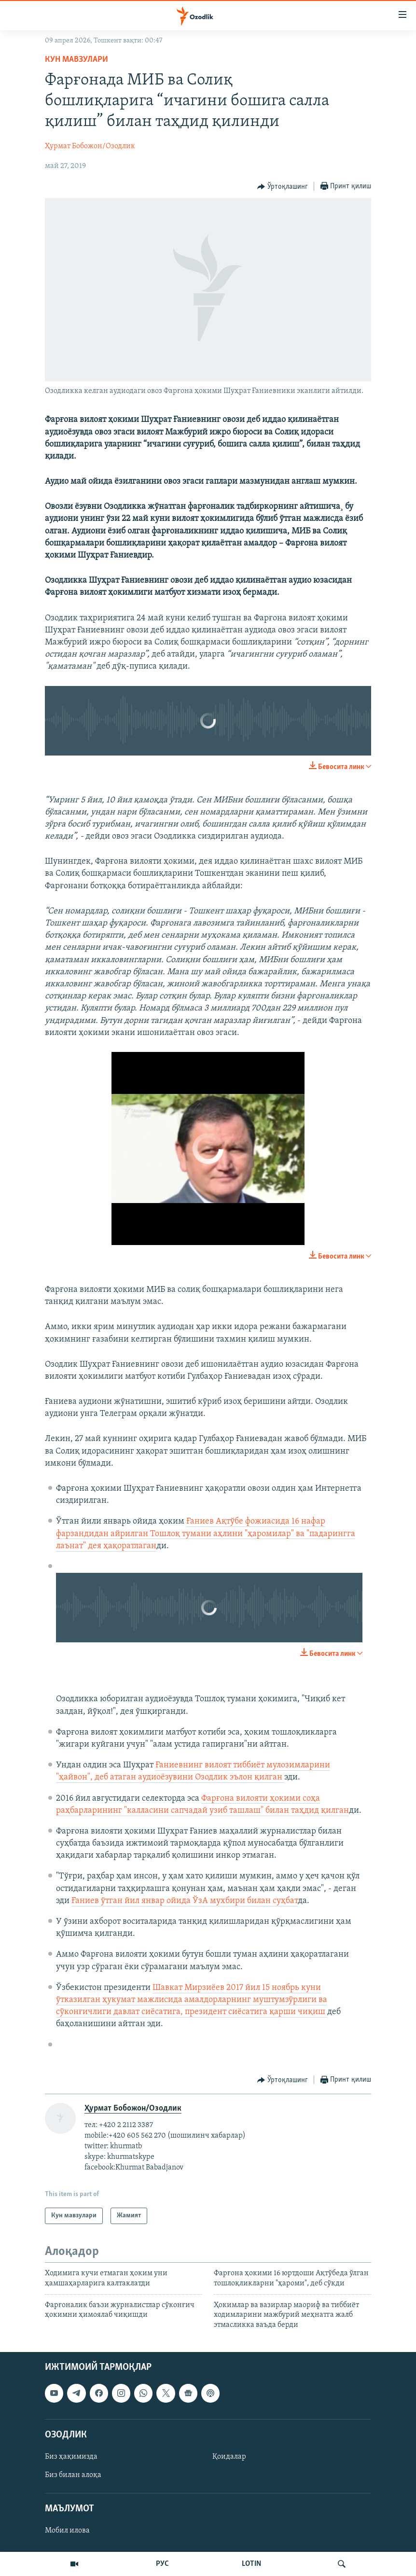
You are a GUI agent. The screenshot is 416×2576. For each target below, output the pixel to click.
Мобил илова (67, 2531)
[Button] (282, 187)
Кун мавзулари (76, 59)
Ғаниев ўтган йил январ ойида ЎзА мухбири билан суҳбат (184, 1900)
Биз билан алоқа (73, 2475)
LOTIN (251, 2564)
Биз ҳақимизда (71, 2457)
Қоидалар (229, 2457)
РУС (162, 2564)
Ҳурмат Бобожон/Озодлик (90, 146)
